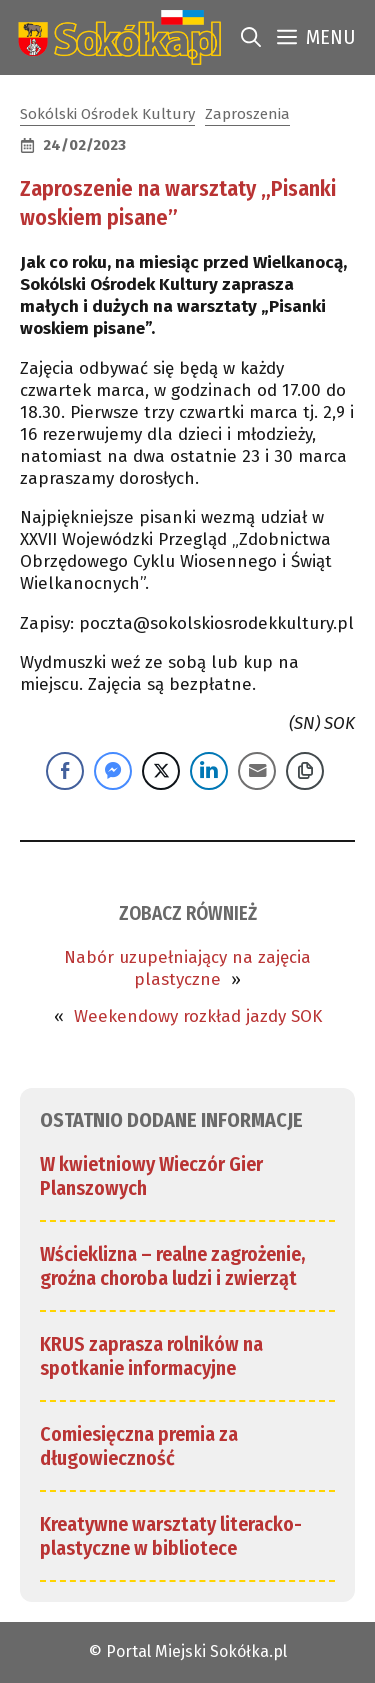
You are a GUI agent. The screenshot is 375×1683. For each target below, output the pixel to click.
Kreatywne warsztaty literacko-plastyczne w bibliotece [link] (171, 1536)
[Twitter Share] (161, 771)
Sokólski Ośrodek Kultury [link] (107, 114)
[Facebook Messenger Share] (113, 771)
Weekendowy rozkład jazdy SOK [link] (198, 1016)
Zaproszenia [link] (247, 114)
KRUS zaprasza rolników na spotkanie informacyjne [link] (151, 1356)
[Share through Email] (257, 771)
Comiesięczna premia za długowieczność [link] (139, 1446)
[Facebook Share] (65, 771)
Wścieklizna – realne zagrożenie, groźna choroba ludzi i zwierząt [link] (173, 1266)
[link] (115, 37)
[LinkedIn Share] (209, 771)
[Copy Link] (305, 771)
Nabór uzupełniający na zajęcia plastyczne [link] (187, 968)
